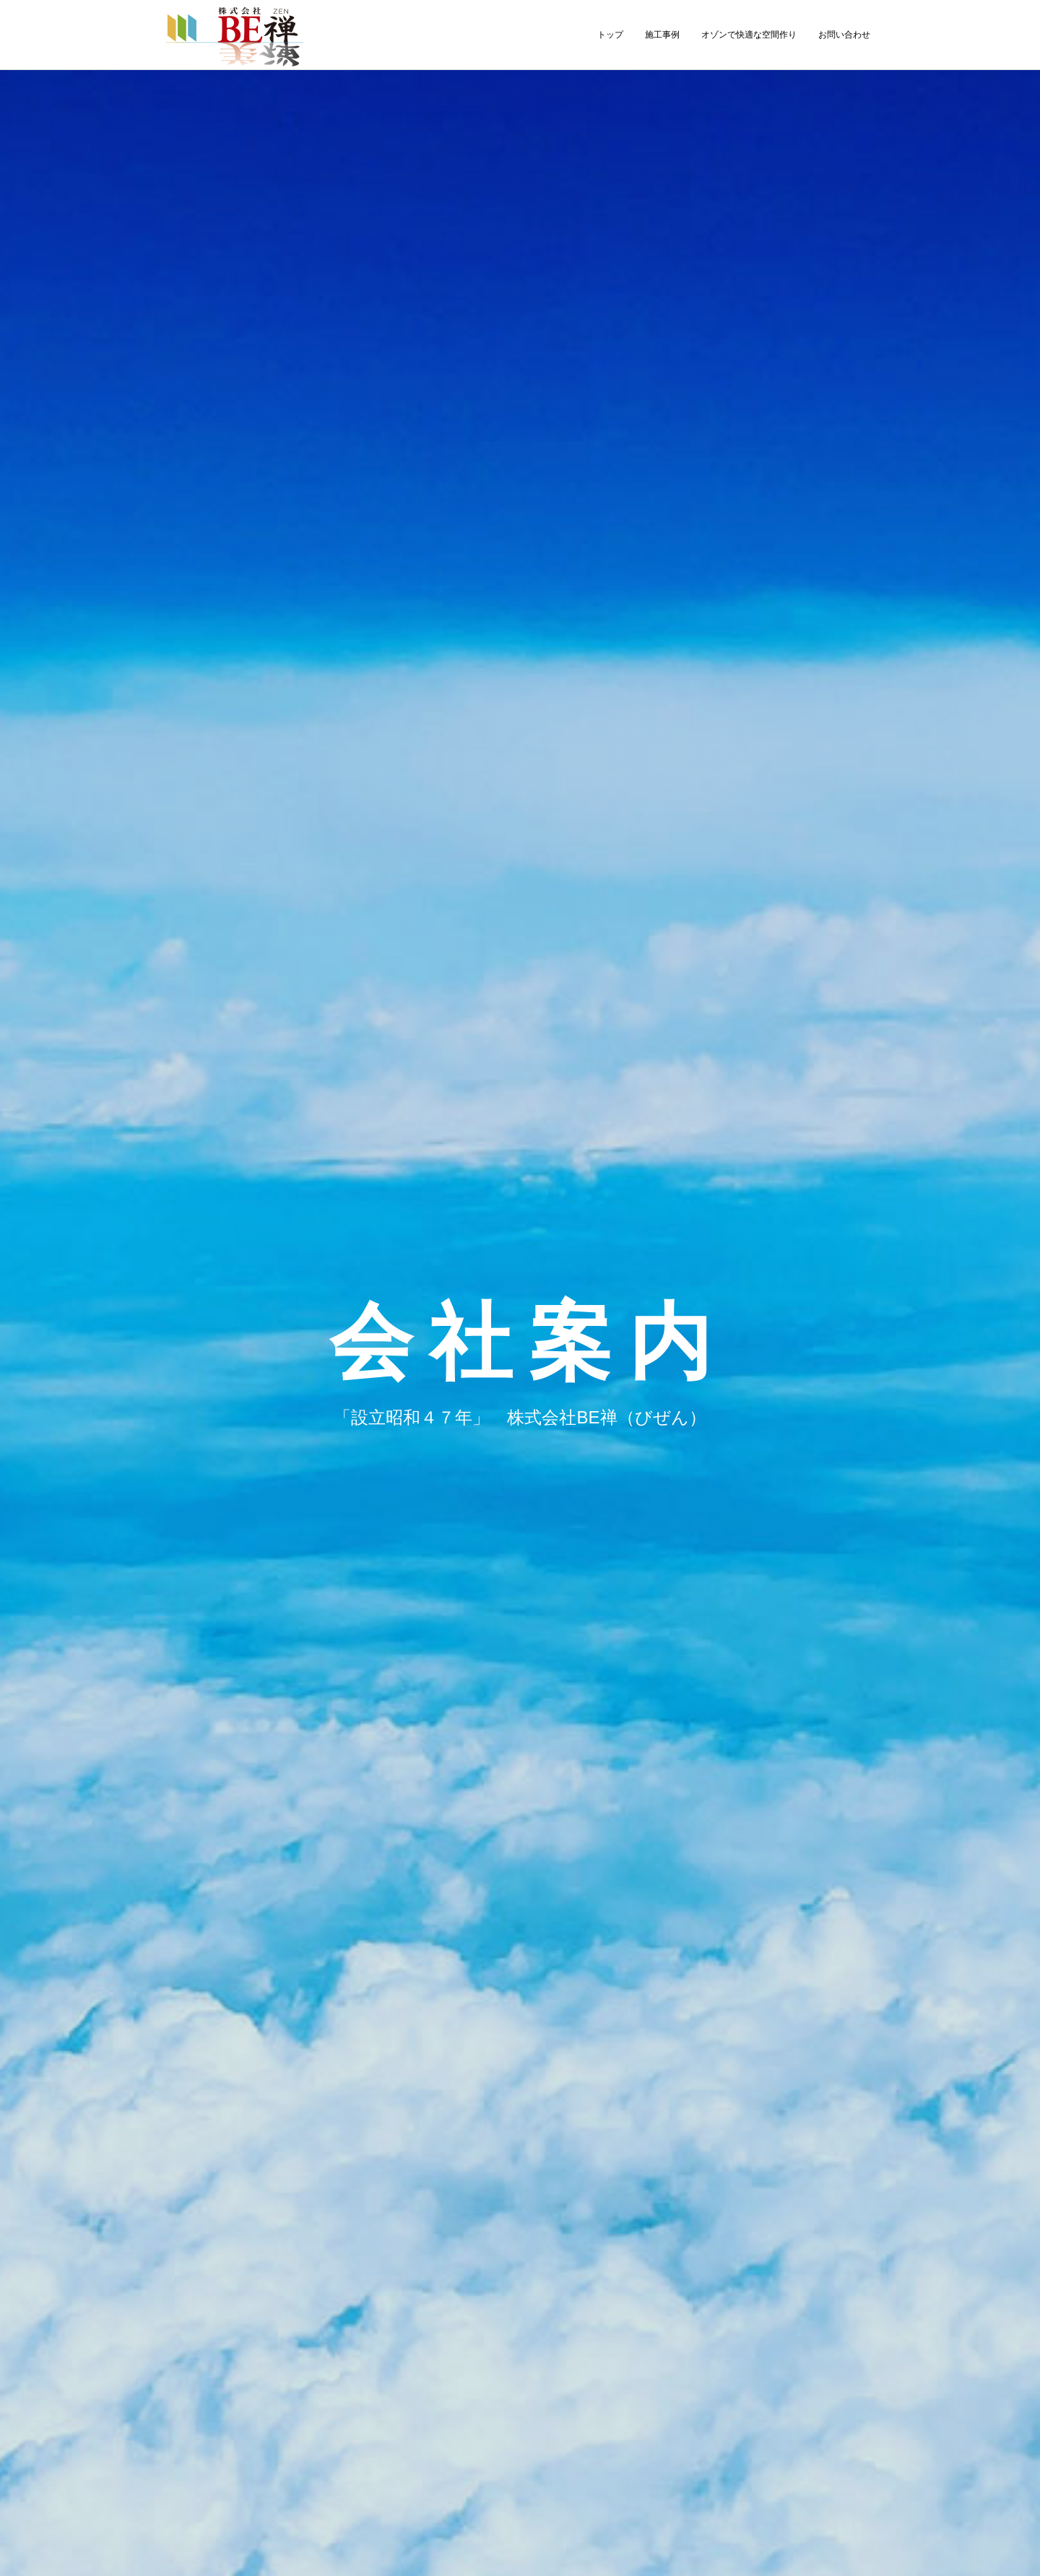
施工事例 (662, 35)
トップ (610, 35)
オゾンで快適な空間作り (749, 35)
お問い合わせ (844, 35)
